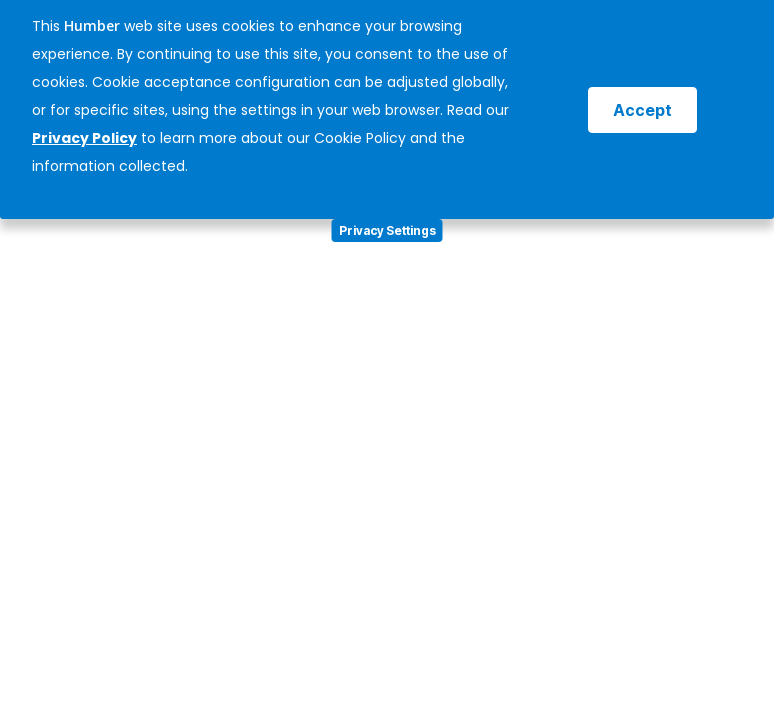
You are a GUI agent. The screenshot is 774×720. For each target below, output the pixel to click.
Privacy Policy (84, 138)
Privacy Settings (387, 230)
